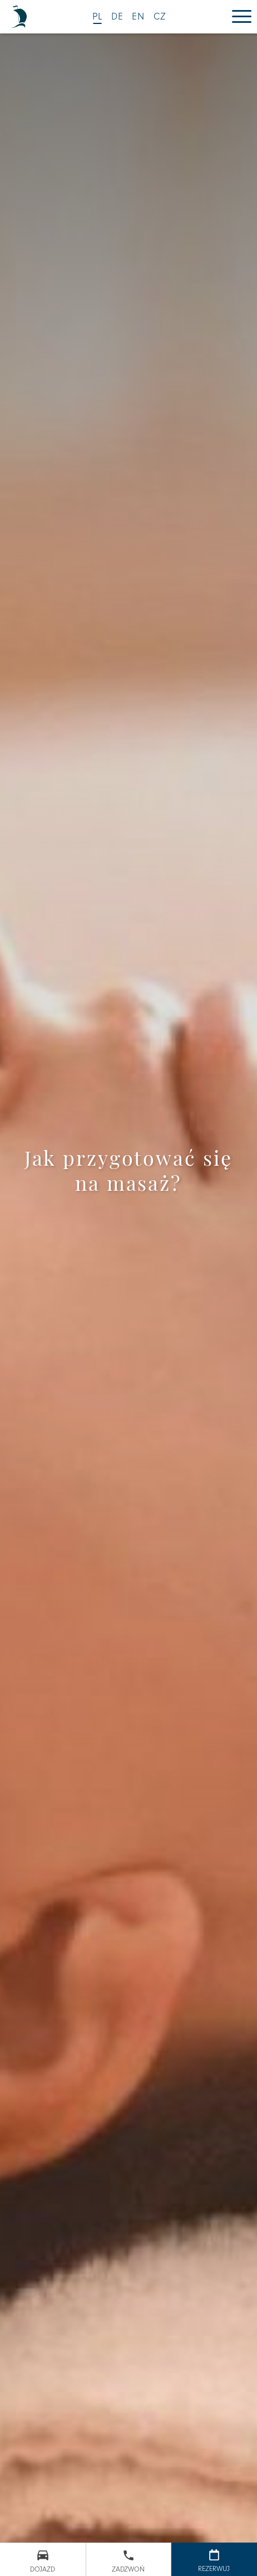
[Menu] (241, 16)
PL (97, 16)
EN (138, 16)
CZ (160, 16)
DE (117, 16)
